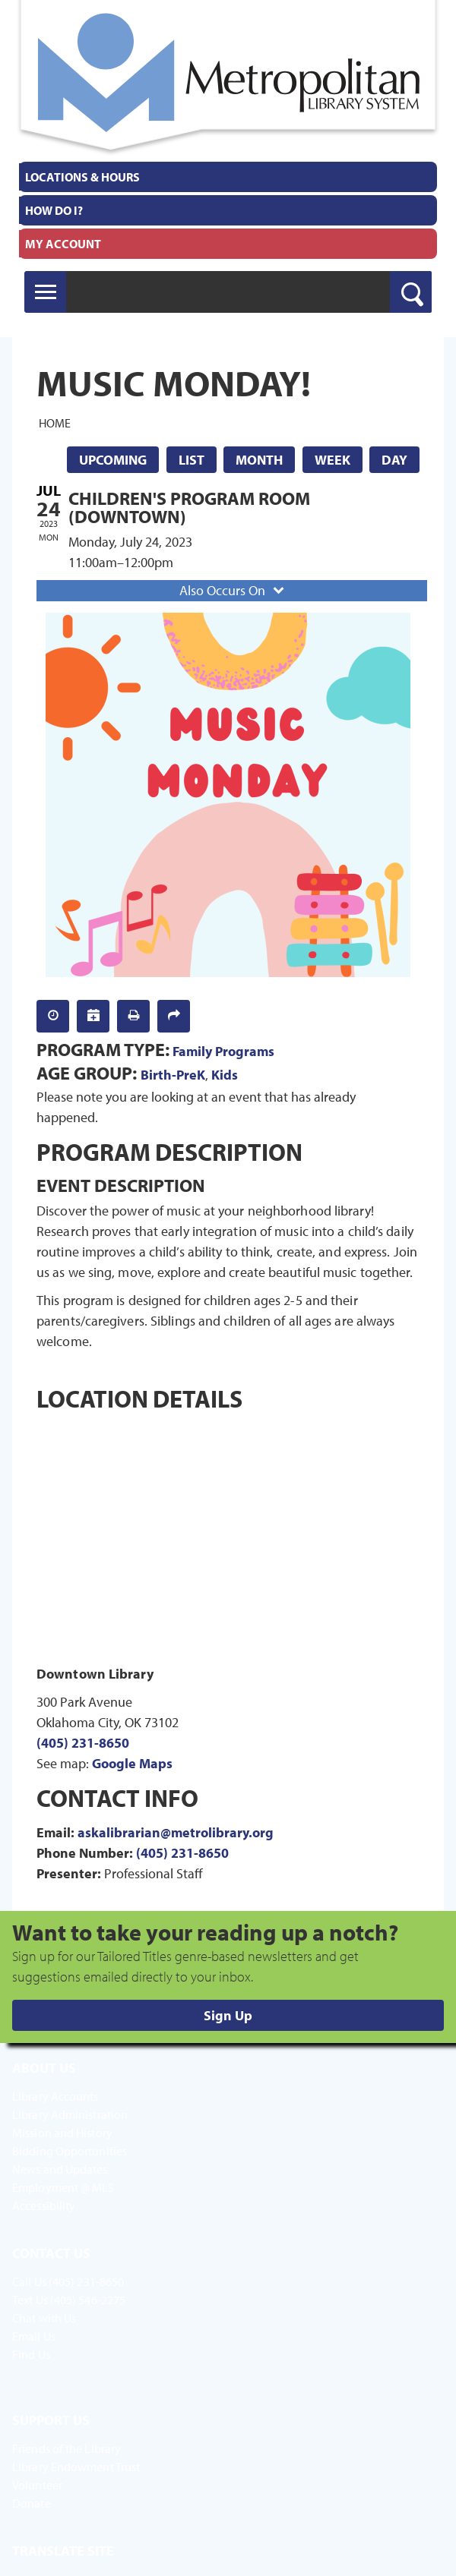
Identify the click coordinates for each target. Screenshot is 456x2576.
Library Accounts (55, 2096)
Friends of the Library (66, 2448)
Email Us (33, 2336)
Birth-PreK (173, 1074)
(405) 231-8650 (82, 1742)
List (191, 459)
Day (394, 459)
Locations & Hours (82, 176)
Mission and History (62, 2132)
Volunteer (37, 2484)
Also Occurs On (233, 590)
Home (55, 422)
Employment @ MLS (63, 2187)
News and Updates (60, 2169)
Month (259, 459)
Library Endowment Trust (76, 2466)
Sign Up (228, 2015)
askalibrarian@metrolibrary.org (176, 1832)
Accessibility (43, 2205)
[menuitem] (228, 177)
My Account (63, 243)
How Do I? (54, 210)
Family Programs (223, 1051)
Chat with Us (44, 2317)
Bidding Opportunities (69, 2150)
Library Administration (70, 2114)
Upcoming (113, 459)
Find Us (31, 2354)
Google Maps (132, 1763)
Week (332, 459)
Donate (31, 2503)
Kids (224, 1074)
